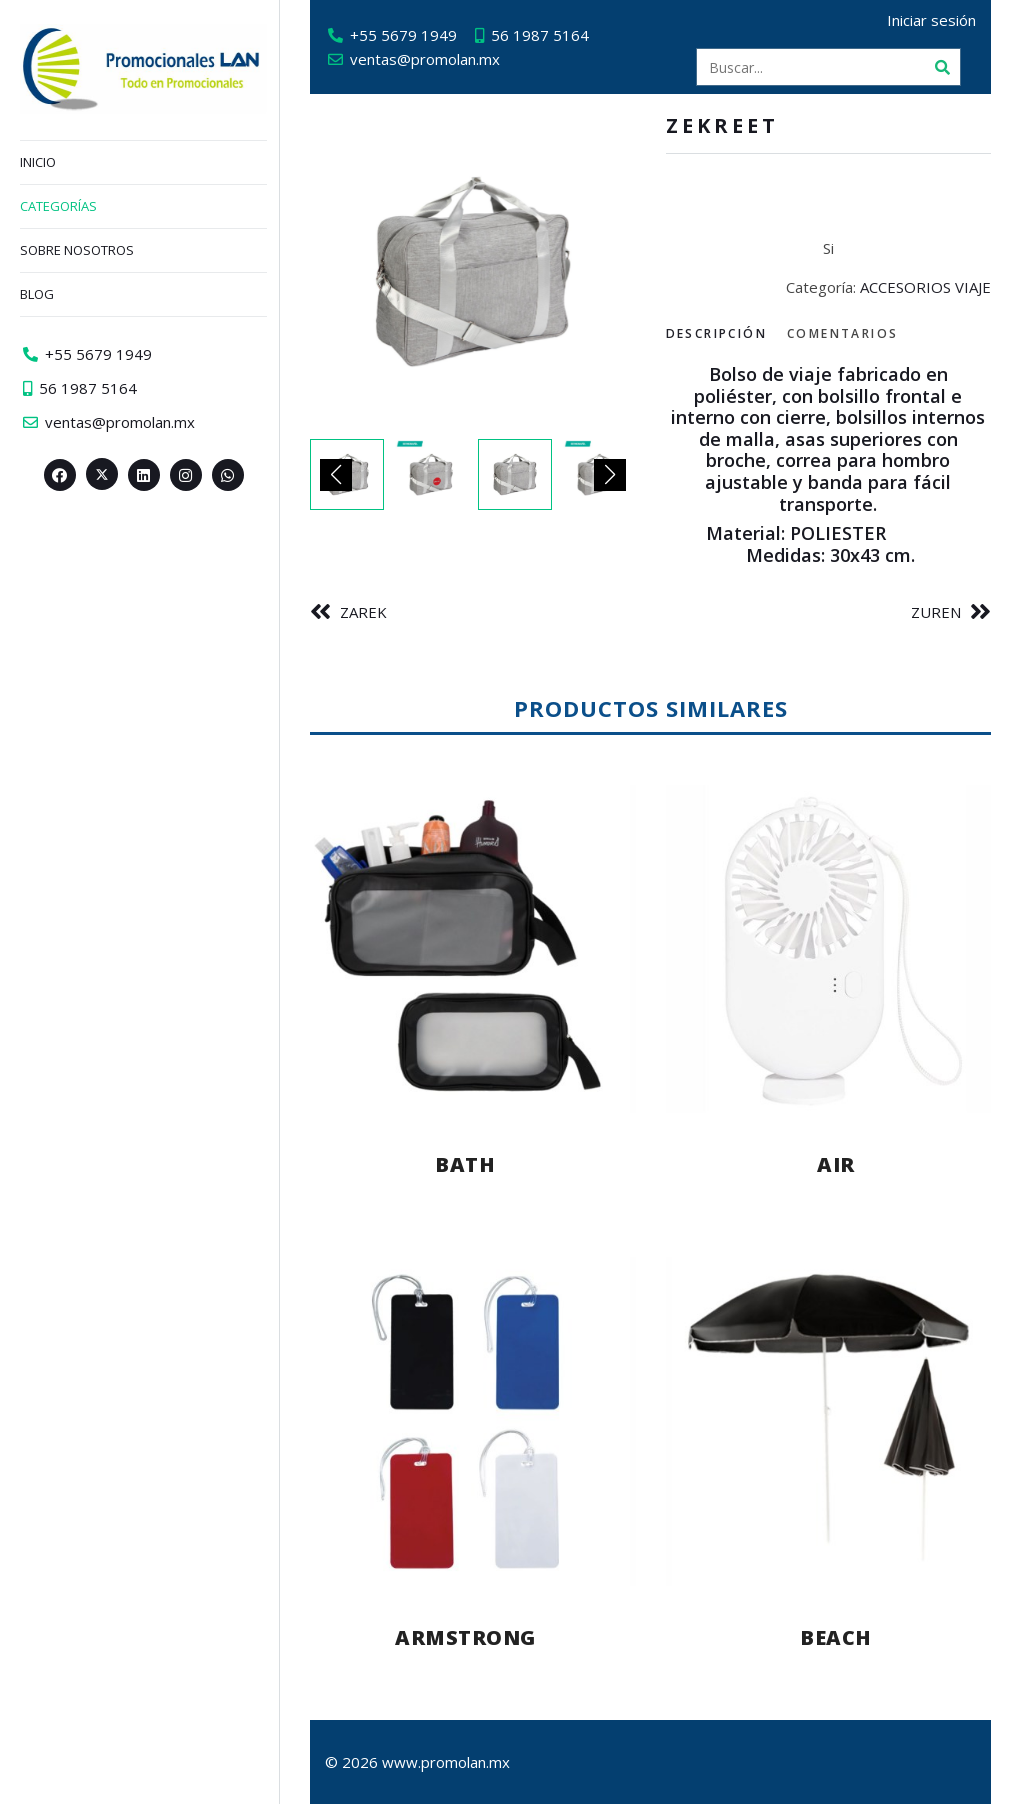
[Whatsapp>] (228, 475)
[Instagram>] (186, 475)
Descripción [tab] (716, 333)
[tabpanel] (829, 465)
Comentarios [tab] (842, 333)
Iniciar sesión (931, 20)
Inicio (38, 162)
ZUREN (936, 612)
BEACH (836, 1637)
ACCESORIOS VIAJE (925, 287)
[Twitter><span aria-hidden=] (102, 474)
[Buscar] (942, 67)
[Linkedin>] (144, 475)
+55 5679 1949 (403, 35)
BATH (465, 1164)
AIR (836, 1164)
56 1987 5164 (540, 35)
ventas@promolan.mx (425, 59)
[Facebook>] (60, 475)
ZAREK (363, 612)
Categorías (58, 206)
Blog (37, 294)
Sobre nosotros (77, 250)
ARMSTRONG (465, 1637)
